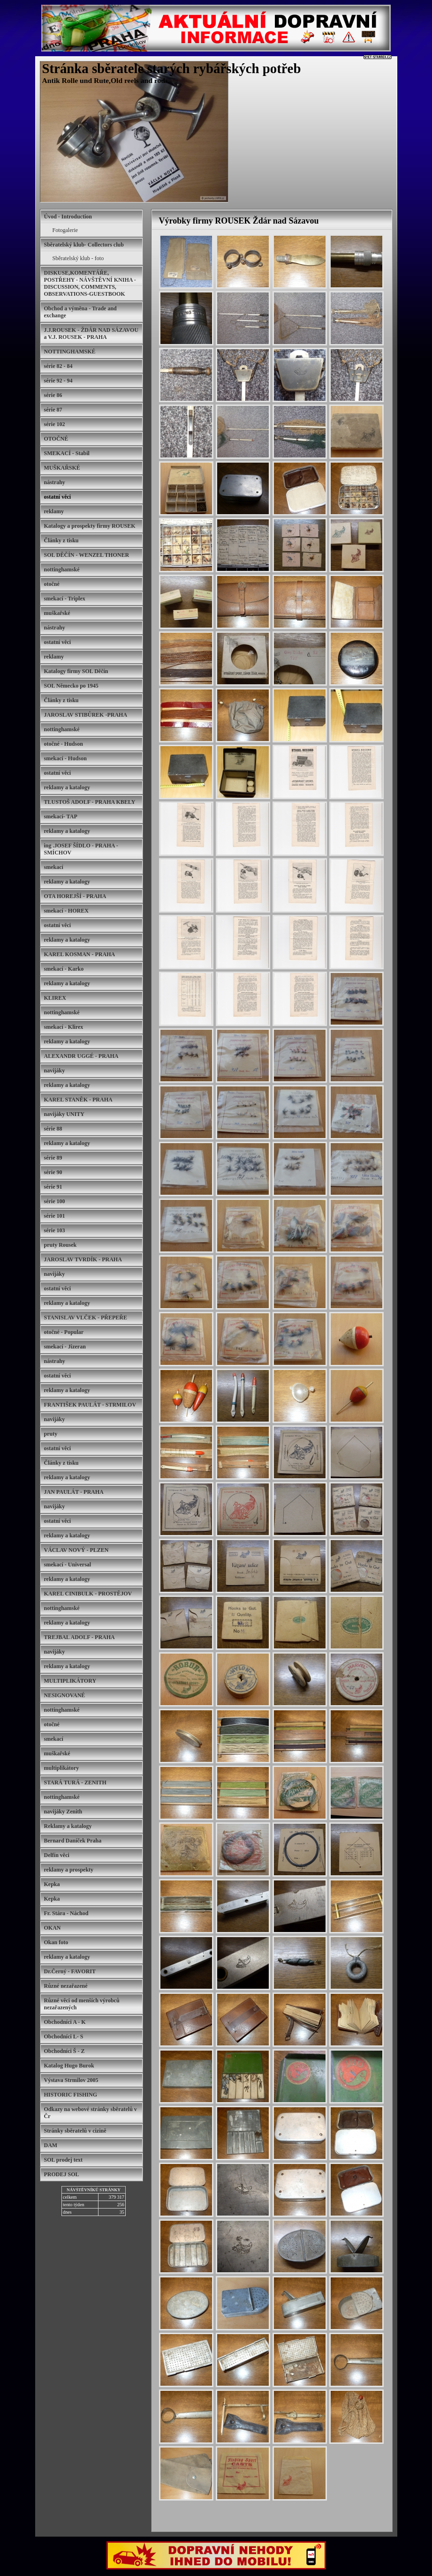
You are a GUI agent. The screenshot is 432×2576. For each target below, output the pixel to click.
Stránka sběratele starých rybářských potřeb (171, 68)
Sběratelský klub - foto (78, 258)
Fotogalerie (65, 230)
